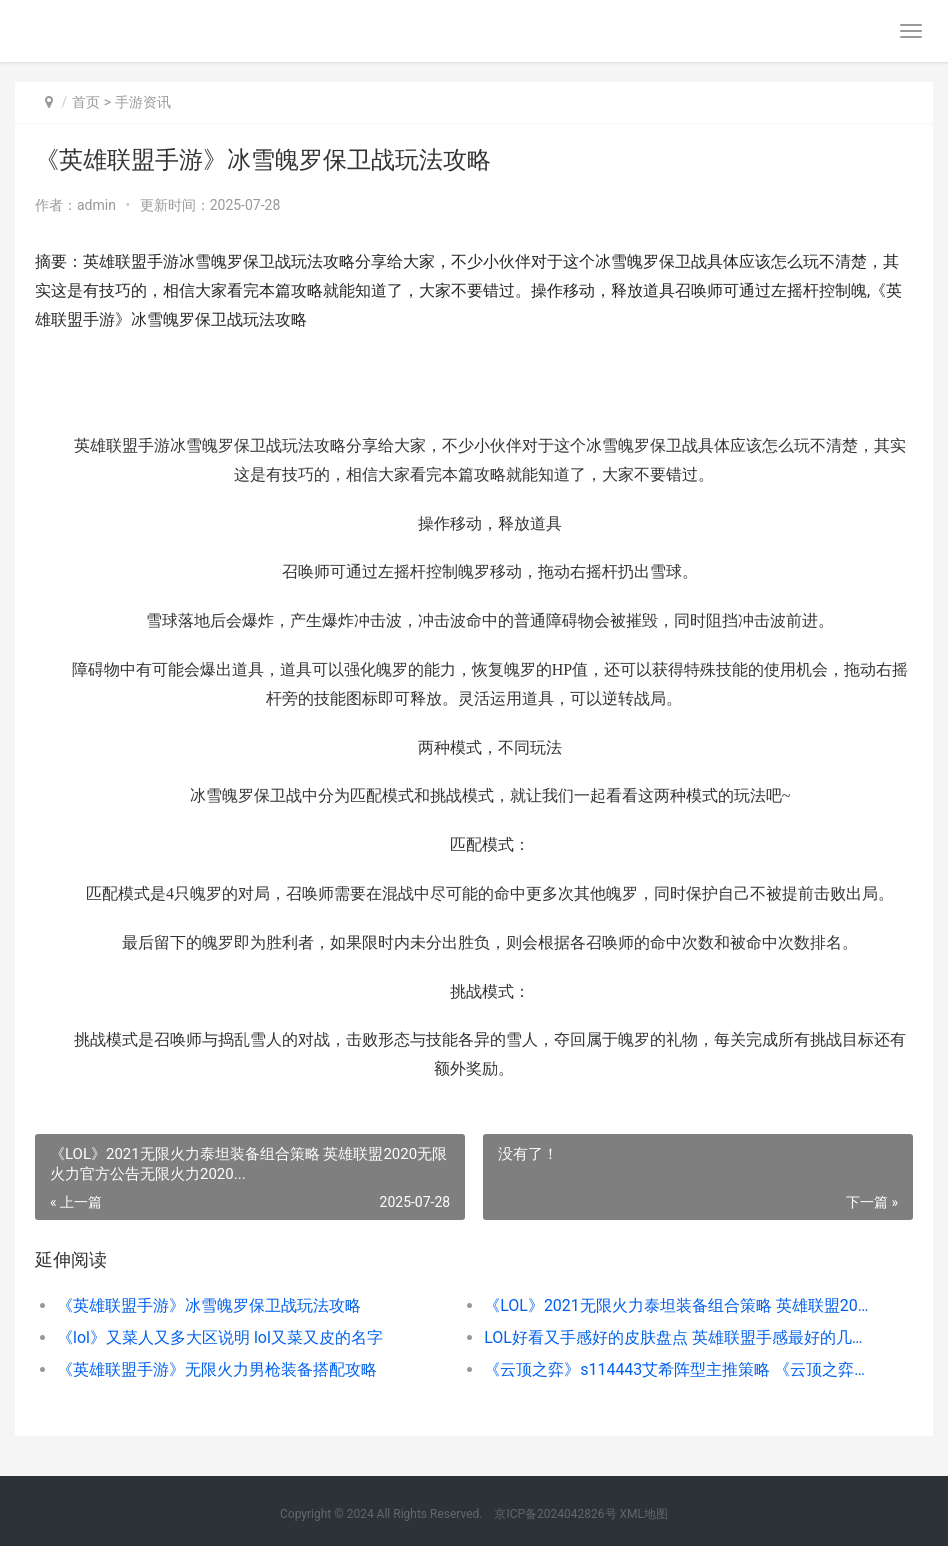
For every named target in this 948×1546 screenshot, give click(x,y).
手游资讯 (143, 102)
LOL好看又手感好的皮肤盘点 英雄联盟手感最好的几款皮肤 (676, 1337)
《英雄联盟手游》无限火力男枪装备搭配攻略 (217, 1369)
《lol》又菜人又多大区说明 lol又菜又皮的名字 (220, 1337)
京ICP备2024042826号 (553, 1514)
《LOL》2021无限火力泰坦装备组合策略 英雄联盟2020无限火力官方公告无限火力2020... (676, 1305)
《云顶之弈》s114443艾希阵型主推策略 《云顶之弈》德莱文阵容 (676, 1369)
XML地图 (644, 1514)
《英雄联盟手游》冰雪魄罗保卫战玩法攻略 (209, 1305)
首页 (86, 102)
